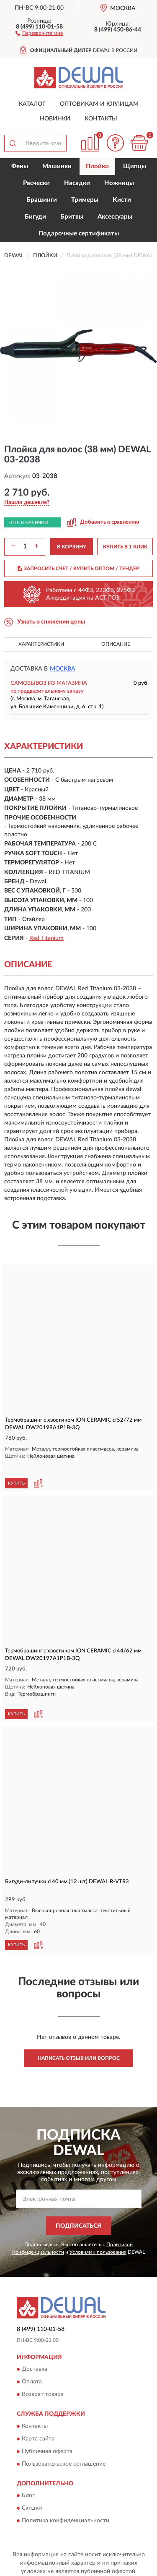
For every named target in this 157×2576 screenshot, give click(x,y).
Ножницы (119, 183)
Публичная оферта (47, 2431)
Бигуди (35, 217)
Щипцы (134, 166)
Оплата (32, 2362)
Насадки (77, 183)
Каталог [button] (32, 104)
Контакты (101, 119)
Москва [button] (62, 669)
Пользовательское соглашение (64, 2443)
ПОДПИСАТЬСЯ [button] (78, 2205)
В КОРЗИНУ (71, 546)
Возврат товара (43, 2374)
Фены (19, 166)
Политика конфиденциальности (65, 2500)
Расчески (36, 183)
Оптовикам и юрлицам (99, 104)
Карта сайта (38, 2418)
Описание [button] (115, 644)
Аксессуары (115, 217)
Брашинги (41, 200)
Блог (28, 2475)
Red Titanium (46, 938)
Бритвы (71, 217)
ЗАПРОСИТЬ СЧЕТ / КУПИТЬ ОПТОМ (78, 568)
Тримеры (84, 200)
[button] (39, 32)
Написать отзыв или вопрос (79, 2037)
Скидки (32, 2487)
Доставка (34, 2349)
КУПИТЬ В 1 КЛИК (125, 546)
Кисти (122, 200)
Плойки (97, 166)
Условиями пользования (97, 2231)
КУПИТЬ (16, 1469)
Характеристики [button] (41, 644)
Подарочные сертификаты (79, 233)
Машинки (57, 166)
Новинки (55, 119)
